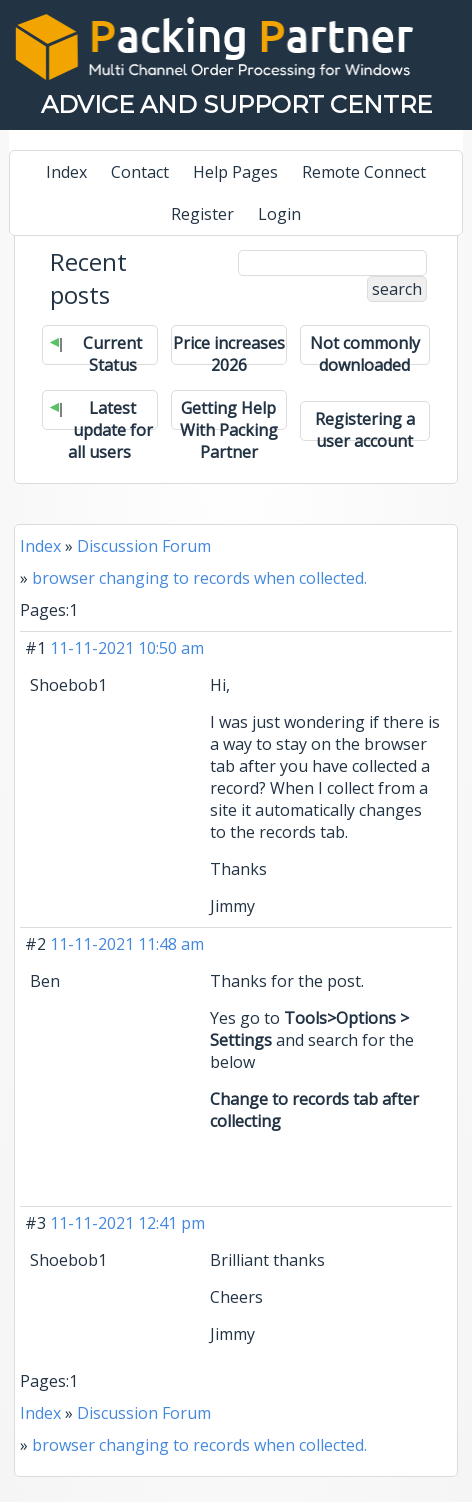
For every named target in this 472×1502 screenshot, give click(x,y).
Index (66, 172)
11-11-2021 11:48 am (127, 944)
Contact (140, 172)
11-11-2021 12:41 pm (127, 1223)
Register (202, 214)
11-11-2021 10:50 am (127, 648)
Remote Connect (364, 172)
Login (279, 214)
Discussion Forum (144, 546)
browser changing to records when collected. (199, 578)
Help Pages (235, 172)
